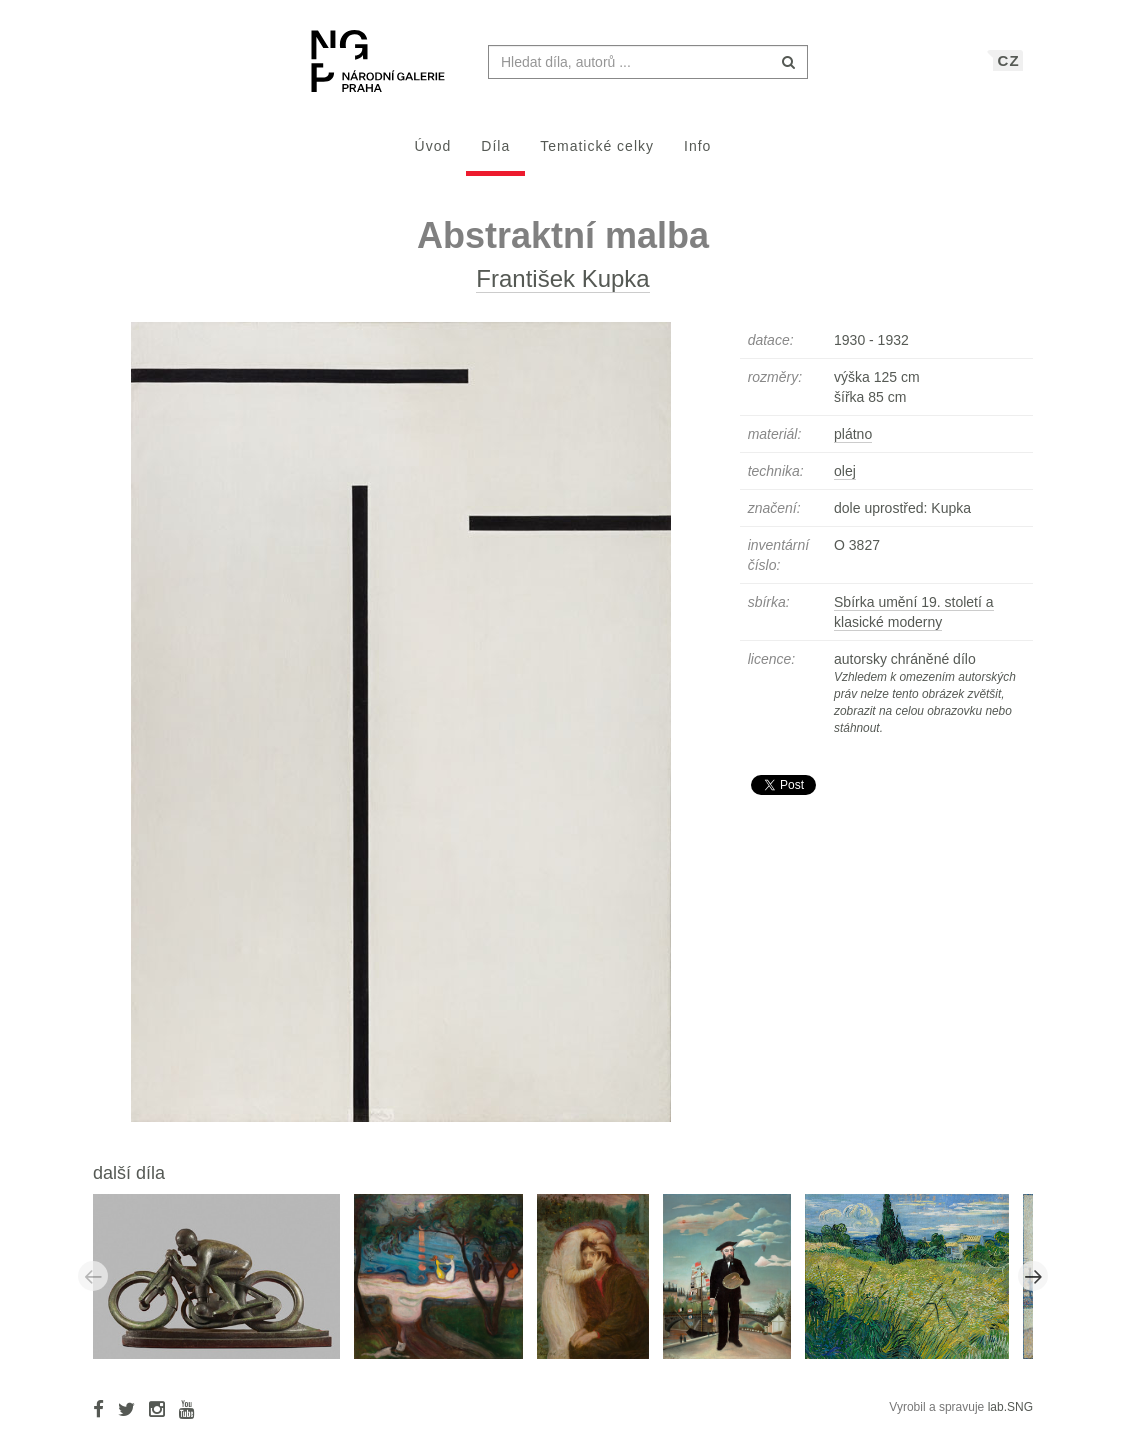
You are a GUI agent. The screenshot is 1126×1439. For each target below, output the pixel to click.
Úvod (433, 156)
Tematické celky (597, 156)
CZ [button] (1009, 70)
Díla (495, 156)
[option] (223, 1285)
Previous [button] (93, 1286)
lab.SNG (1010, 1417)
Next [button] (1033, 1286)
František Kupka (562, 288)
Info (697, 156)
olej (845, 481)
